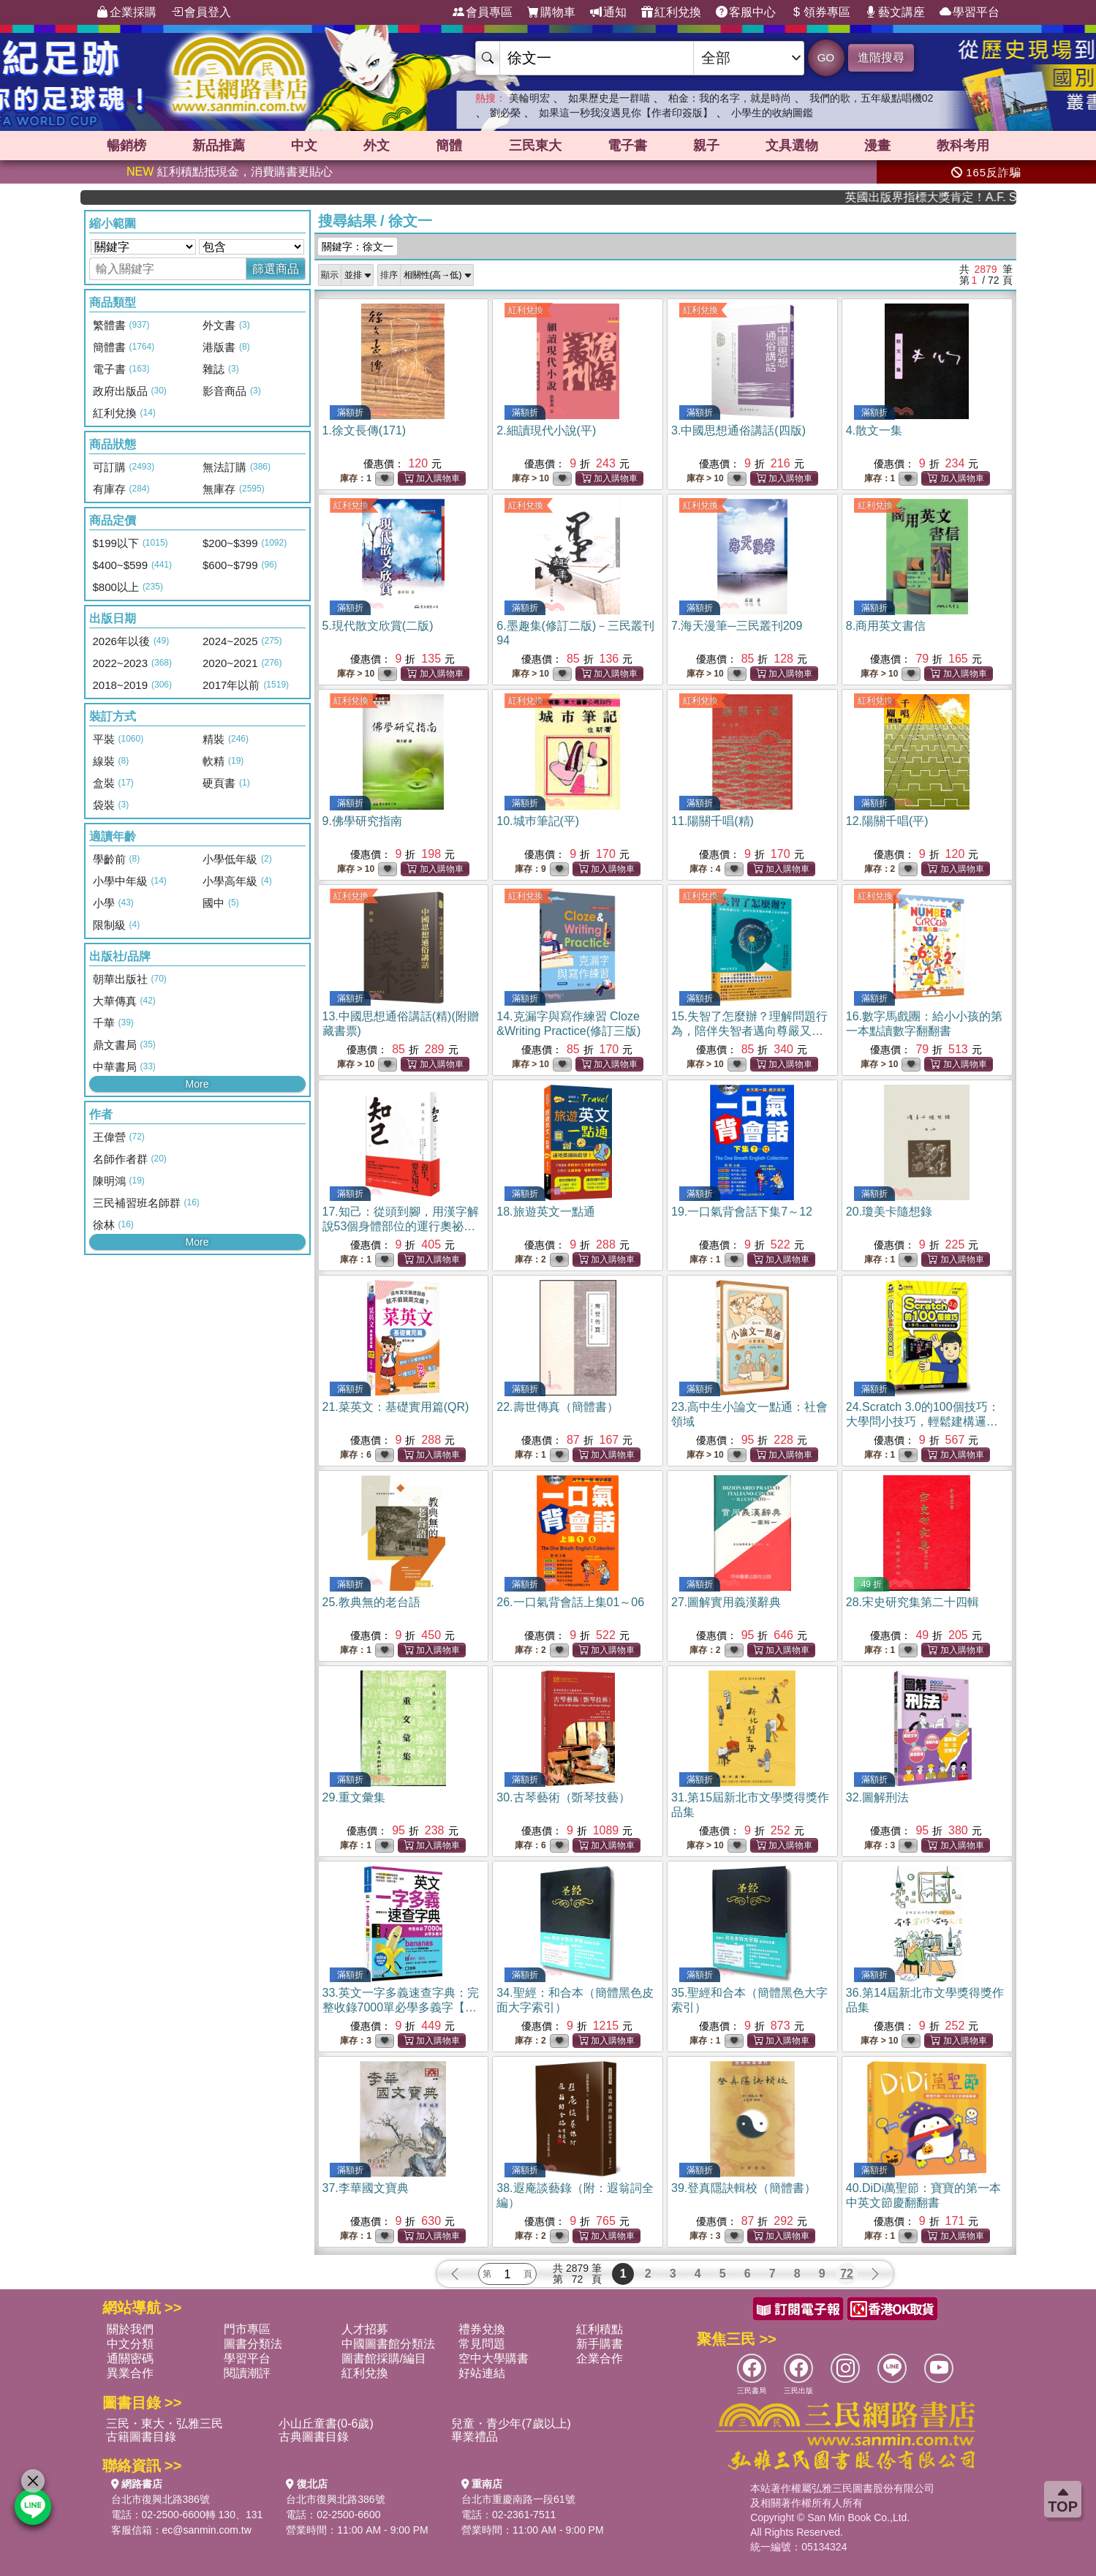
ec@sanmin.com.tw (207, 2530)
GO (825, 57)
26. (570, 1602)
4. (874, 430)
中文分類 (130, 2344)
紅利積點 (599, 2329)
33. (400, 2007)
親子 (706, 145)
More (197, 1084)
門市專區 (247, 2329)
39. (743, 2188)
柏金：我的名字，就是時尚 (729, 98)
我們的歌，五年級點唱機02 (871, 98)
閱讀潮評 (247, 2373)
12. (887, 821)
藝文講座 (895, 12)
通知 (608, 12)
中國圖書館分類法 (388, 2344)
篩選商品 (275, 269)
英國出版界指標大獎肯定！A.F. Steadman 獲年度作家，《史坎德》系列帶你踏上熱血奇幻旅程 (963, 197)
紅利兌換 (671, 12)
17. (400, 1226)
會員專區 (483, 12)
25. (371, 1602)
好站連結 (481, 2373)
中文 (304, 145)
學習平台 (969, 12)
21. (395, 1407)
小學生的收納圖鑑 (772, 112)
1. (364, 430)
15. (749, 1031)
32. (877, 1797)
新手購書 (599, 2344)
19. (741, 1211)
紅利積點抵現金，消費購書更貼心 (229, 171)
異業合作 (130, 2373)
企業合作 (599, 2358)
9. (362, 821)
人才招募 (364, 2329)
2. (546, 430)
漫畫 (877, 145)
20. (889, 1211)
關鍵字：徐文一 (357, 246)
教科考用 (963, 145)
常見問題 (481, 2344)
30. (563, 1797)
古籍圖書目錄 (141, 2436)
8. (886, 625)
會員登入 (201, 12)
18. (545, 1211)
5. (378, 625)
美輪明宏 (529, 98)
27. (726, 1602)
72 (846, 2273)
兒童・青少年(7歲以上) (511, 2423)
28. (912, 1602)
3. (738, 430)
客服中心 (746, 12)
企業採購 (126, 12)
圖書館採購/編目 (383, 2358)
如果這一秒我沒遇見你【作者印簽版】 (626, 112)
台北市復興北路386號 (160, 2499)
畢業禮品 (474, 2436)
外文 (376, 145)
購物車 (551, 12)
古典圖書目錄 (314, 2436)
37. (365, 2188)
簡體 (449, 145)
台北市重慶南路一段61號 (518, 2499)
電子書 (627, 145)
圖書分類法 (253, 2344)
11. (712, 821)
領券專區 (820, 12)
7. (736, 625)
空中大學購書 (493, 2358)
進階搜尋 (881, 57)
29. (353, 1797)
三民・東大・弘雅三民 (164, 2423)
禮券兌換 (481, 2329)
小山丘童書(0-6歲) (326, 2423)
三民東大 (535, 145)
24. (922, 1421)
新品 (218, 145)
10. (537, 821)
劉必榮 (505, 112)
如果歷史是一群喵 (609, 98)
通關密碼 (130, 2358)
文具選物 (792, 145)
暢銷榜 (126, 145)
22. (557, 1407)
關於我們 (130, 2329)
